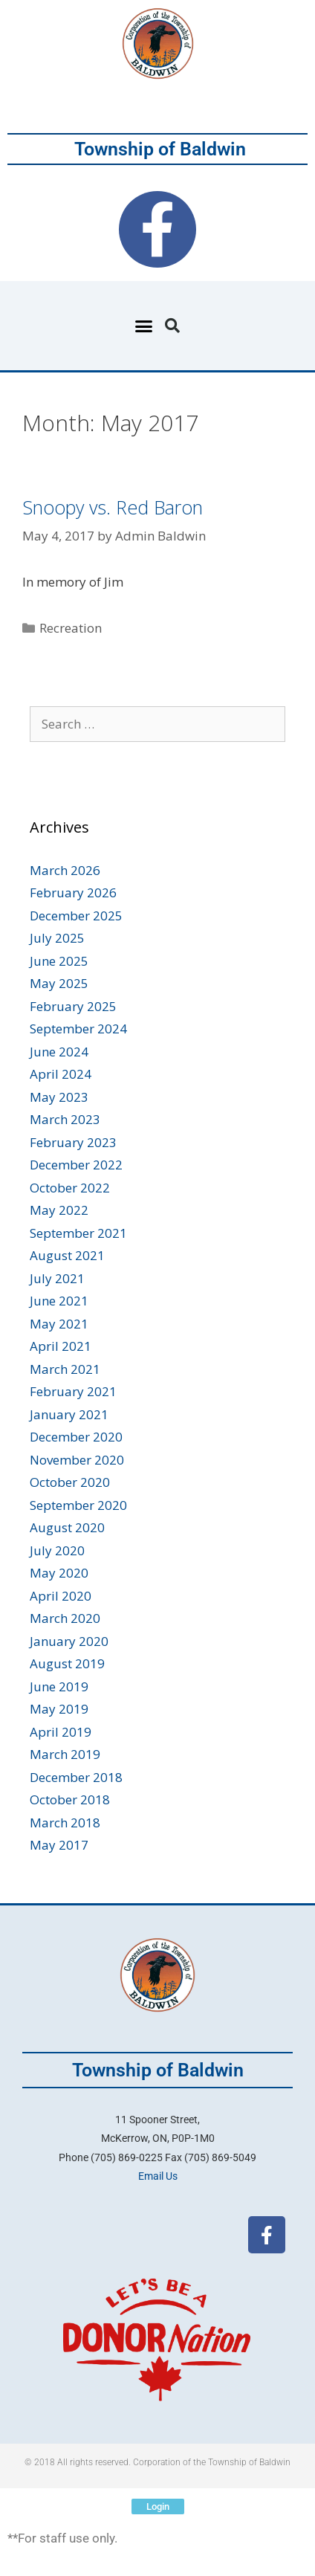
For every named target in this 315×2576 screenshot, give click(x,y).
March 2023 (65, 1119)
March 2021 (65, 1369)
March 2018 (65, 1822)
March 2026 (65, 870)
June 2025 (59, 960)
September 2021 (78, 1233)
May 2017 (59, 1844)
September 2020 (78, 1505)
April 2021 (60, 1346)
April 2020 (60, 1595)
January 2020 (69, 1641)
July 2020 (57, 1550)
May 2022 (59, 1209)
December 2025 (76, 915)
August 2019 (67, 1663)
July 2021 (57, 1278)
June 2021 (59, 1300)
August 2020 (67, 1527)
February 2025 (73, 1006)
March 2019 (65, 1754)
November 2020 (77, 1459)
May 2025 (59, 983)
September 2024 (78, 1028)
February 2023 (73, 1142)
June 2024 (59, 1051)
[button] (144, 325)
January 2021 (69, 1414)
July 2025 (57, 937)
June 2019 (59, 1686)
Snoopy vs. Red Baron (112, 507)
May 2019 (59, 1708)
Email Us (158, 2176)
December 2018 (76, 1777)
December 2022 (76, 1164)
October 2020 (70, 1482)
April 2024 (60, 1073)
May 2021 (59, 1323)
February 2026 (73, 892)
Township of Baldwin (160, 149)
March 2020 (65, 1618)
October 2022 (70, 1187)
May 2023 (59, 1096)
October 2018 (70, 1799)
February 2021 (73, 1391)
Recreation (70, 627)
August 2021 (67, 1255)
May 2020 (59, 1572)
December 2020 (76, 1436)
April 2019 (60, 1731)
